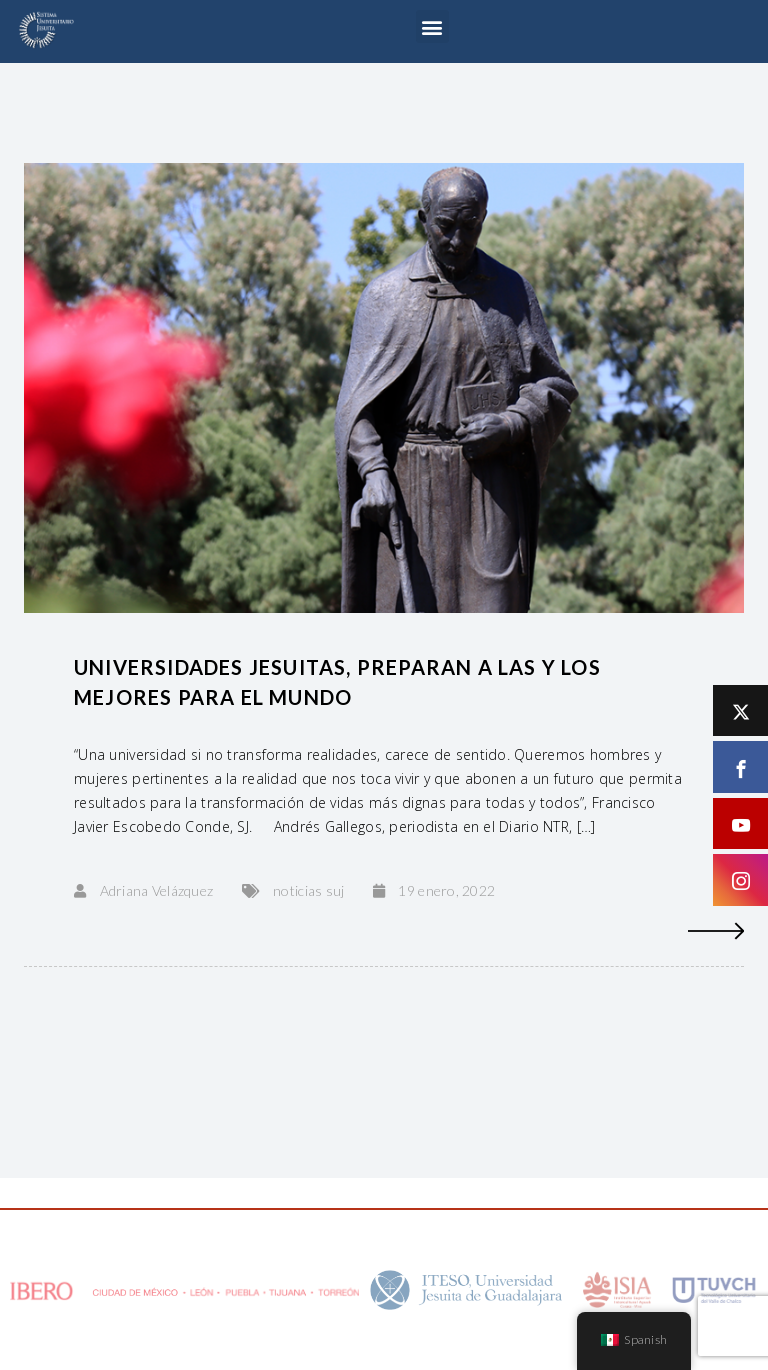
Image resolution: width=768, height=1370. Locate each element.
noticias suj (308, 890)
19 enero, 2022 (446, 890)
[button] (432, 26)
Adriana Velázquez (157, 890)
